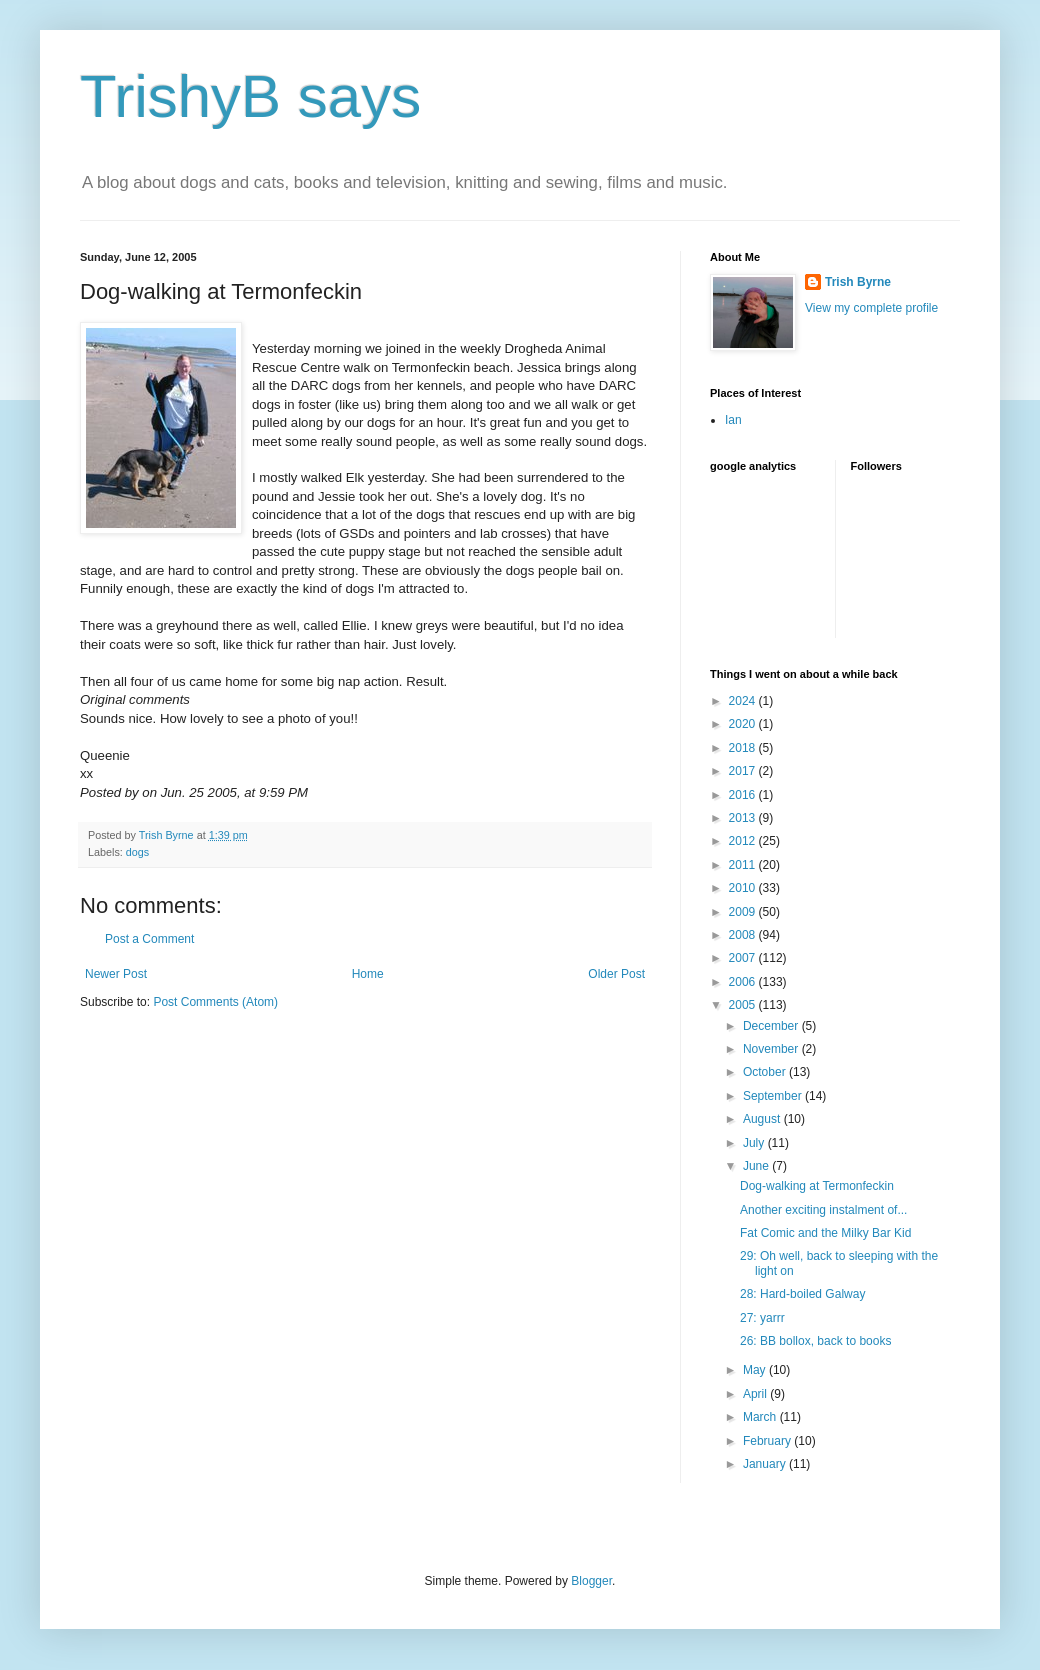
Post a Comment (149, 939)
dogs (137, 852)
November (772, 1049)
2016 (744, 795)
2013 (744, 818)
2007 (744, 958)
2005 (744, 1005)
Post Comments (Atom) (215, 1002)
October (766, 1072)
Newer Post (116, 974)
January (766, 1464)
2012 (744, 841)
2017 (744, 771)
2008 (744, 935)
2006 (744, 982)
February (768, 1441)
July (755, 1143)
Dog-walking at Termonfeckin (817, 1186)
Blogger (591, 1581)
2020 (744, 724)
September (774, 1096)
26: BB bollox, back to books (815, 1341)
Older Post (616, 974)
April (756, 1394)
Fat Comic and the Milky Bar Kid (825, 1233)
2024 (744, 701)
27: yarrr (762, 1318)
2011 (744, 865)
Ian (733, 420)
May (756, 1370)
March (761, 1417)
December (772, 1026)
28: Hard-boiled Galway (802, 1294)
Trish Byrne (858, 282)
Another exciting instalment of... (823, 1210)
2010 (744, 888)
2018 (744, 748)
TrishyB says (250, 96)
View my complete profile (871, 308)
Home (368, 974)
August (763, 1119)
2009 (744, 912)
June (757, 1166)
